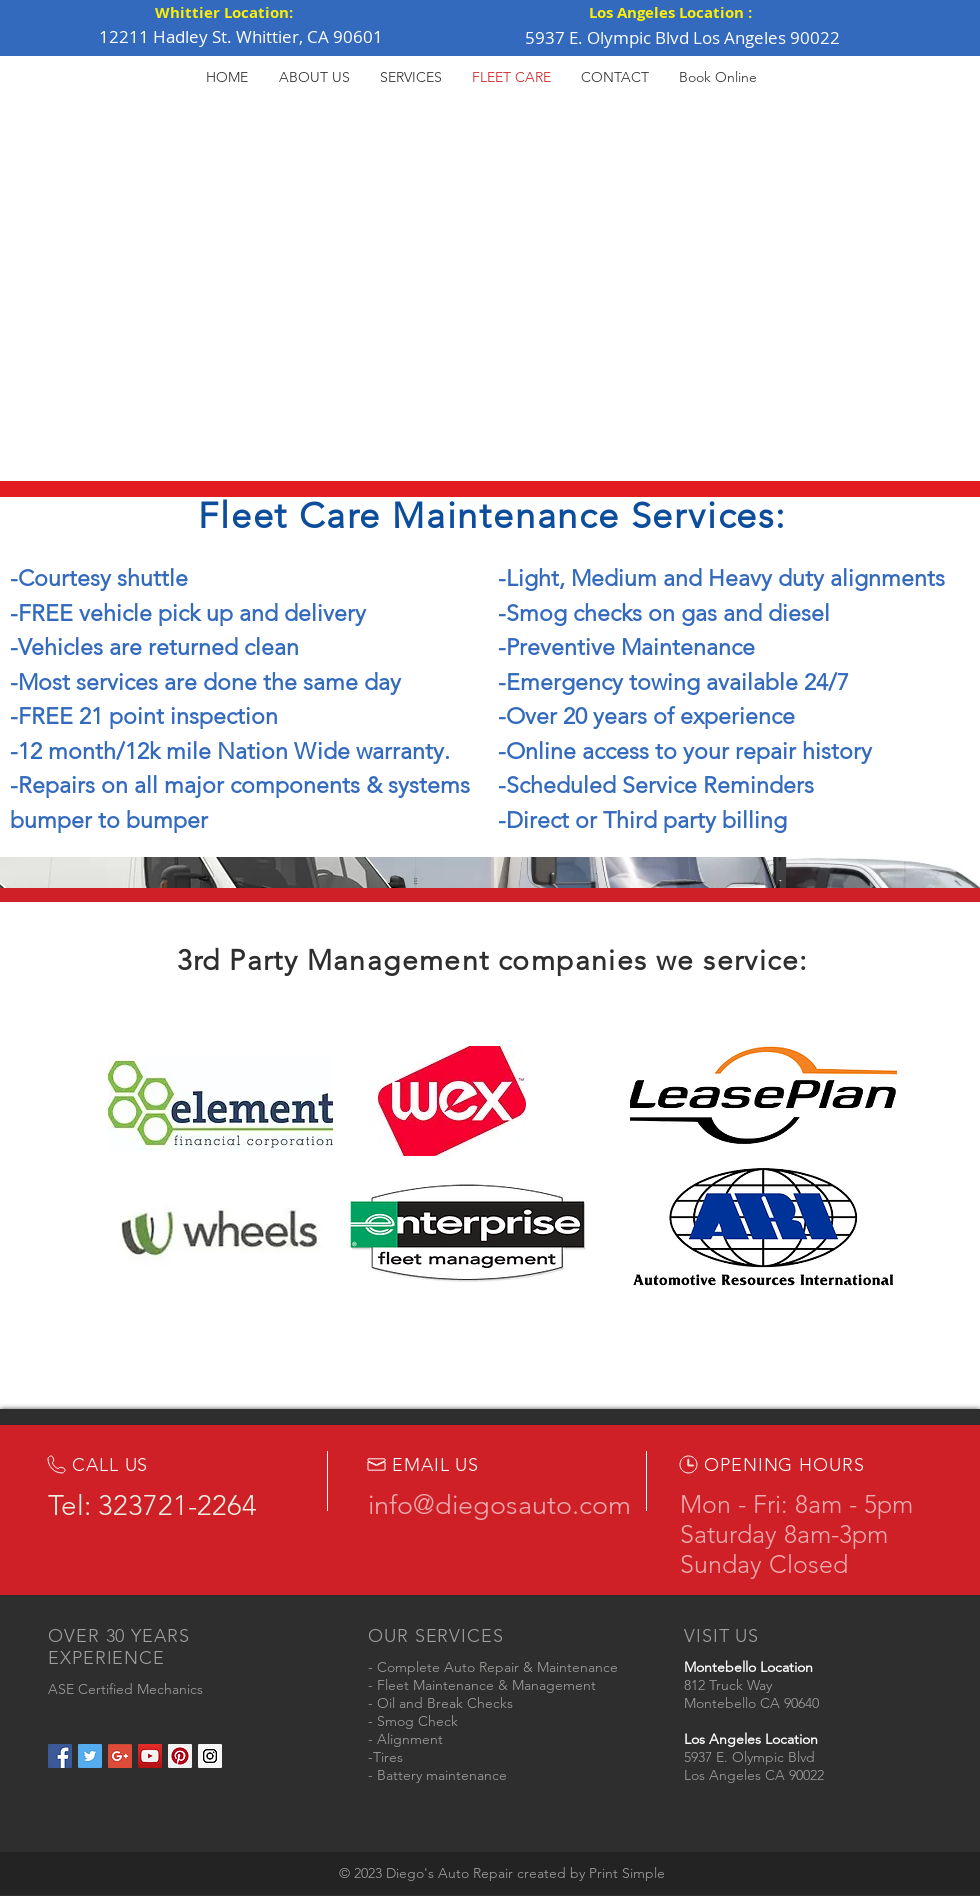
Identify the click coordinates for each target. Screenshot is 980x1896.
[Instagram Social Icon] (210, 1756)
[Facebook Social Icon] (60, 1756)
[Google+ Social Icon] (120, 1756)
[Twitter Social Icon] (90, 1756)
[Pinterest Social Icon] (180, 1756)
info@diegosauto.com (499, 1505)
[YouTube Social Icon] (150, 1756)
